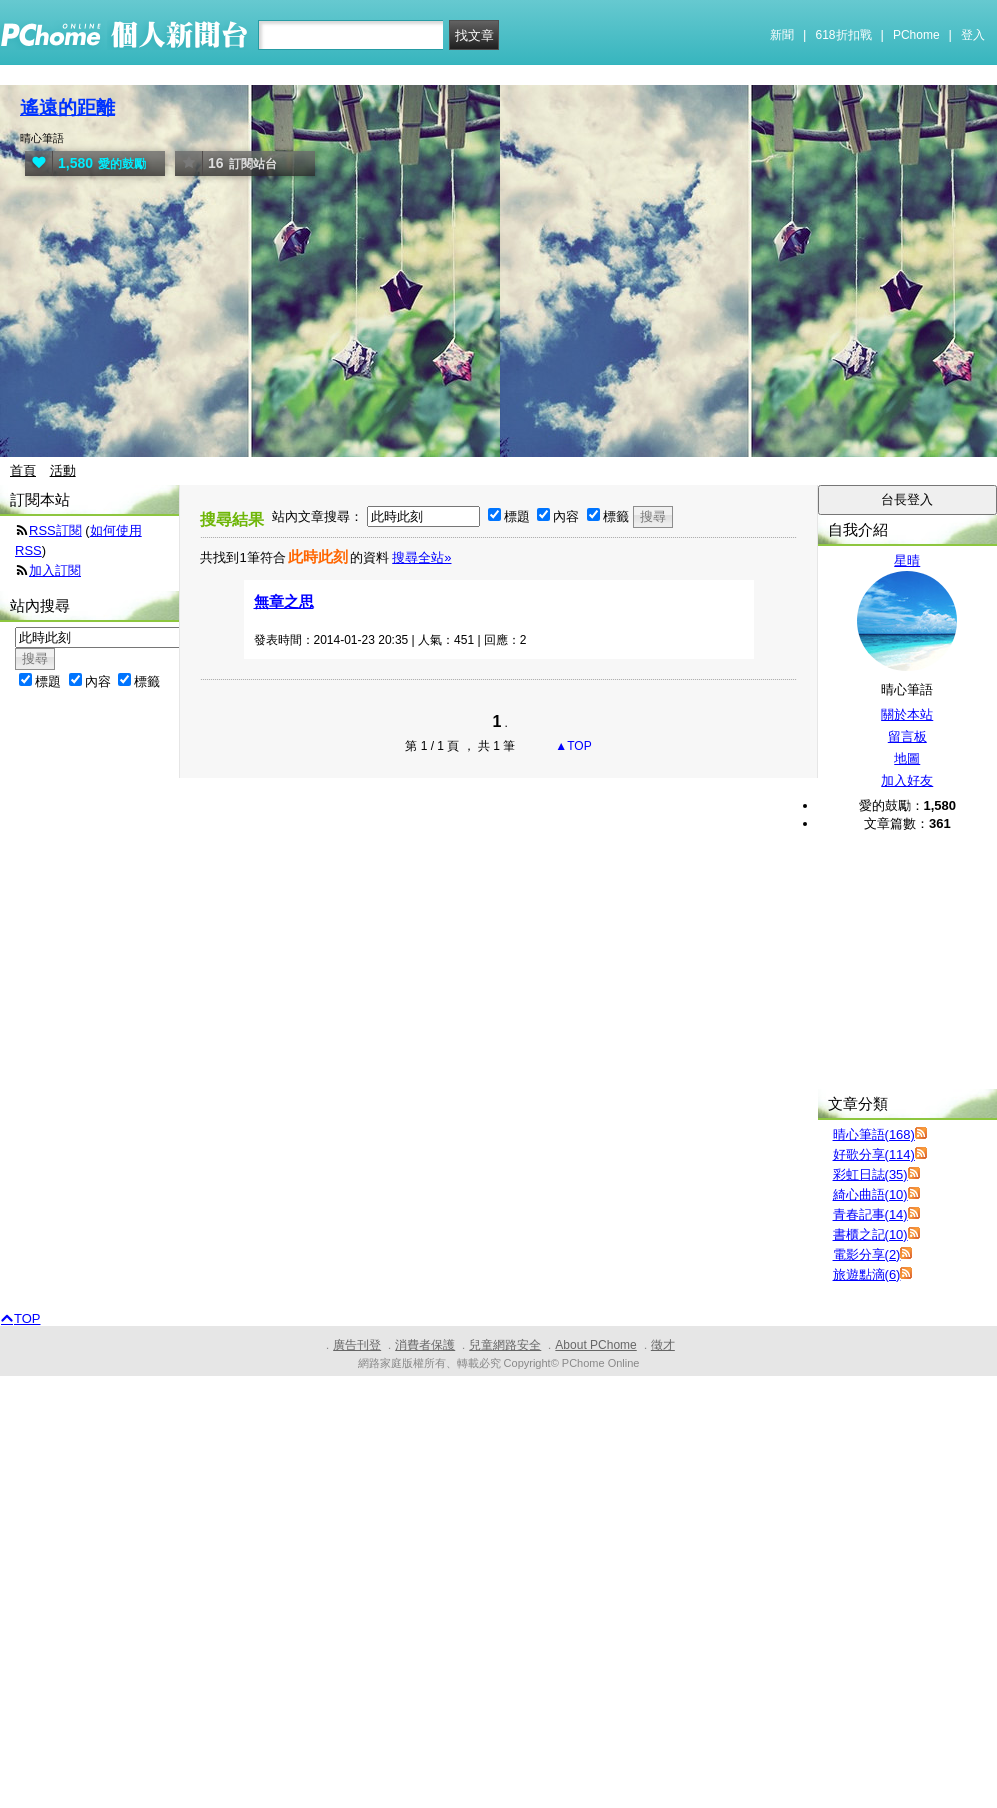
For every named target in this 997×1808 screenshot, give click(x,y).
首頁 (23, 470)
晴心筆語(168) (874, 1134)
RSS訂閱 (55, 530)
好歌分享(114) (874, 1154)
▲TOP (572, 746)
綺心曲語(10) (870, 1194)
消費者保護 (425, 1345)
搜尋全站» (421, 557)
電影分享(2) (867, 1254)
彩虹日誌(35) (870, 1174)
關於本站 (907, 714)
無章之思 (284, 601)
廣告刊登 (357, 1345)
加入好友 (907, 780)
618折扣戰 (844, 35)
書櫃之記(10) (870, 1234)
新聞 (782, 35)
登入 (973, 35)
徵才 (663, 1345)
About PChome (595, 1345)
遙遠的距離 (67, 107)
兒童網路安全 (505, 1345)
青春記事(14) (870, 1214)
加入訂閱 (55, 570)
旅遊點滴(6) (867, 1274)
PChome (916, 35)
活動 (63, 470)
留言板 (907, 736)
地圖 (907, 758)
